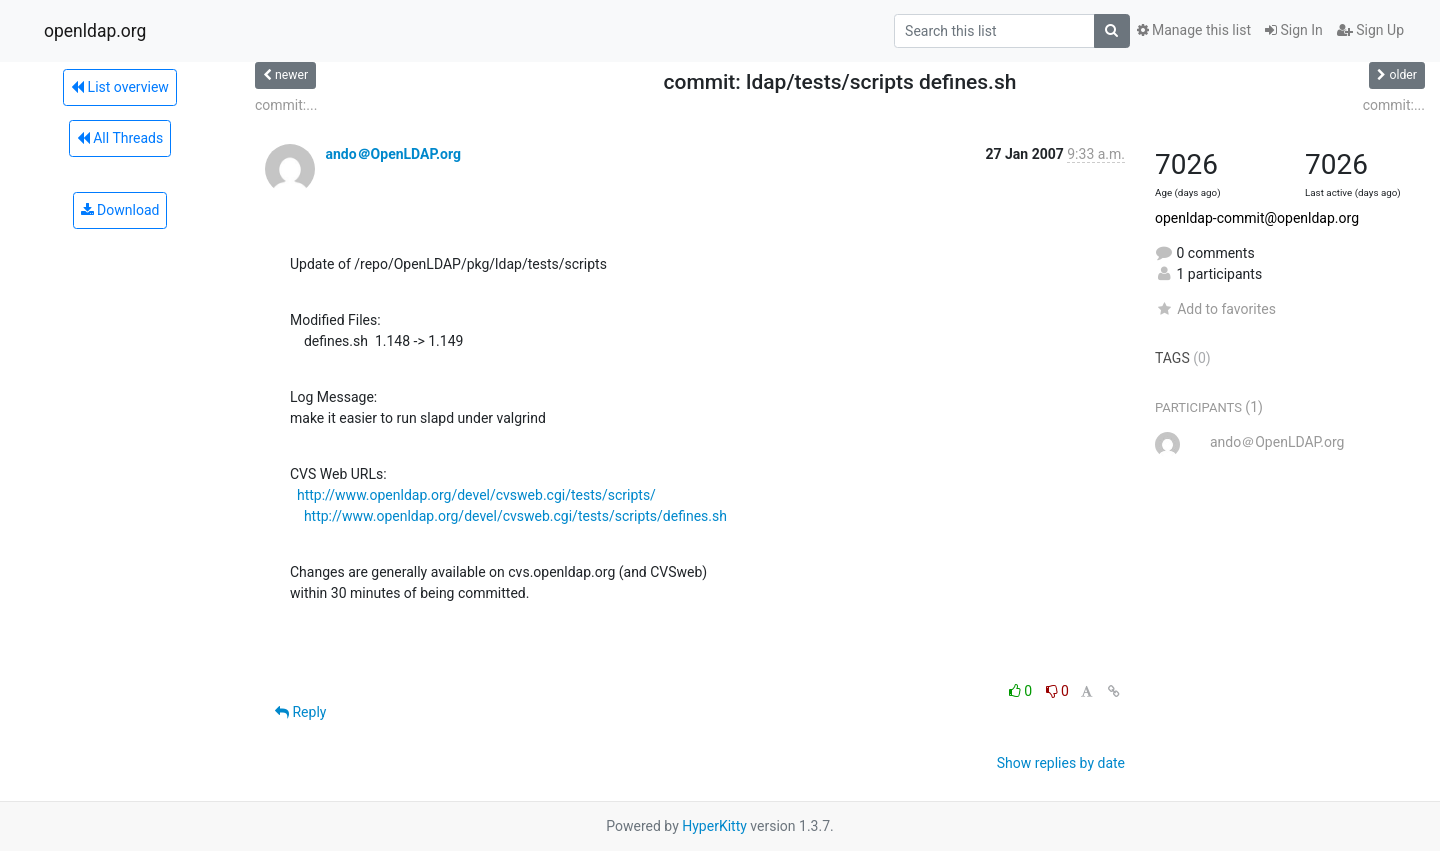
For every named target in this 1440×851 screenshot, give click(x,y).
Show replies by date (1061, 763)
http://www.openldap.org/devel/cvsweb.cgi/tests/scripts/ (476, 495)
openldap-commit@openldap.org (1257, 218)
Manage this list (1194, 30)
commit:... (286, 105)
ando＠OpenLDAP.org (392, 154)
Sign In (1294, 30)
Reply (300, 712)
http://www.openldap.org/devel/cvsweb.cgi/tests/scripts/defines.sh (515, 516)
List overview (120, 87)
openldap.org (95, 31)
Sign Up (1370, 30)
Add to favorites (1215, 309)
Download (120, 210)
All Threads (120, 138)
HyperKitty (714, 826)
